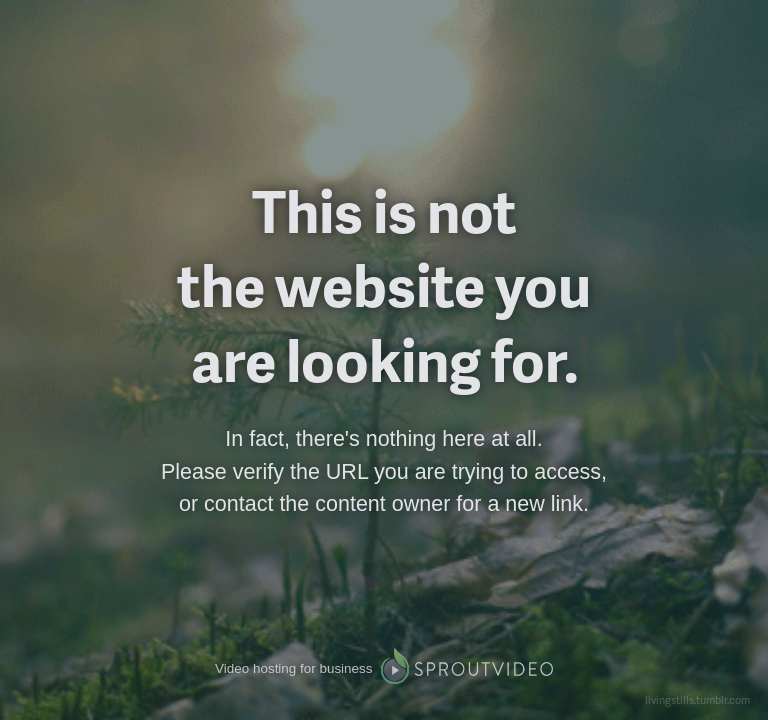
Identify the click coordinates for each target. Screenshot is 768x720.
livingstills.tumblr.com (697, 699)
